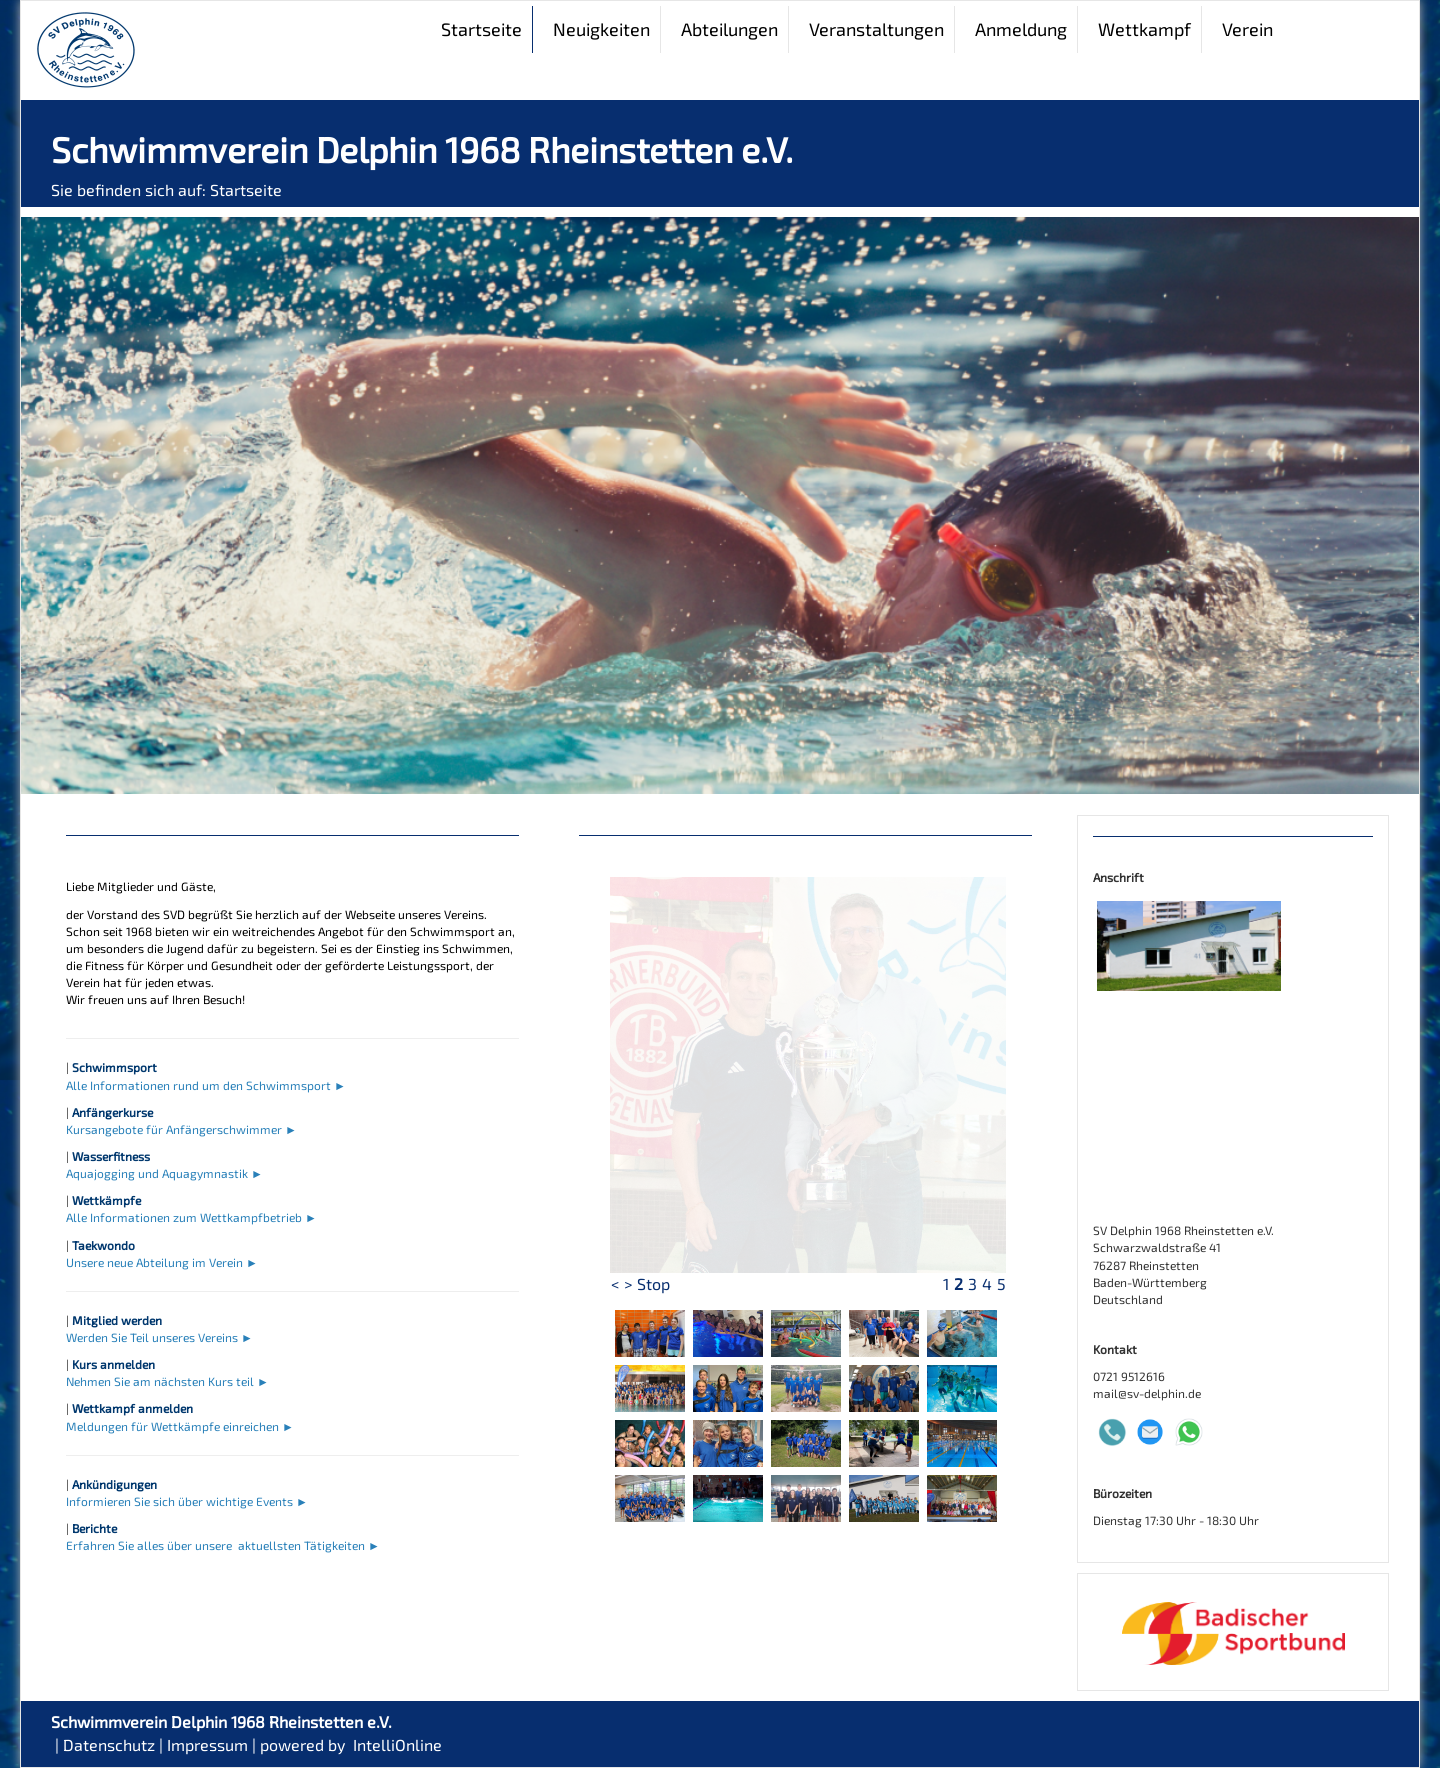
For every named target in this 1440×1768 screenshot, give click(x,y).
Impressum (207, 1744)
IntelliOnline (397, 1744)
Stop (653, 1283)
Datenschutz (109, 1744)
